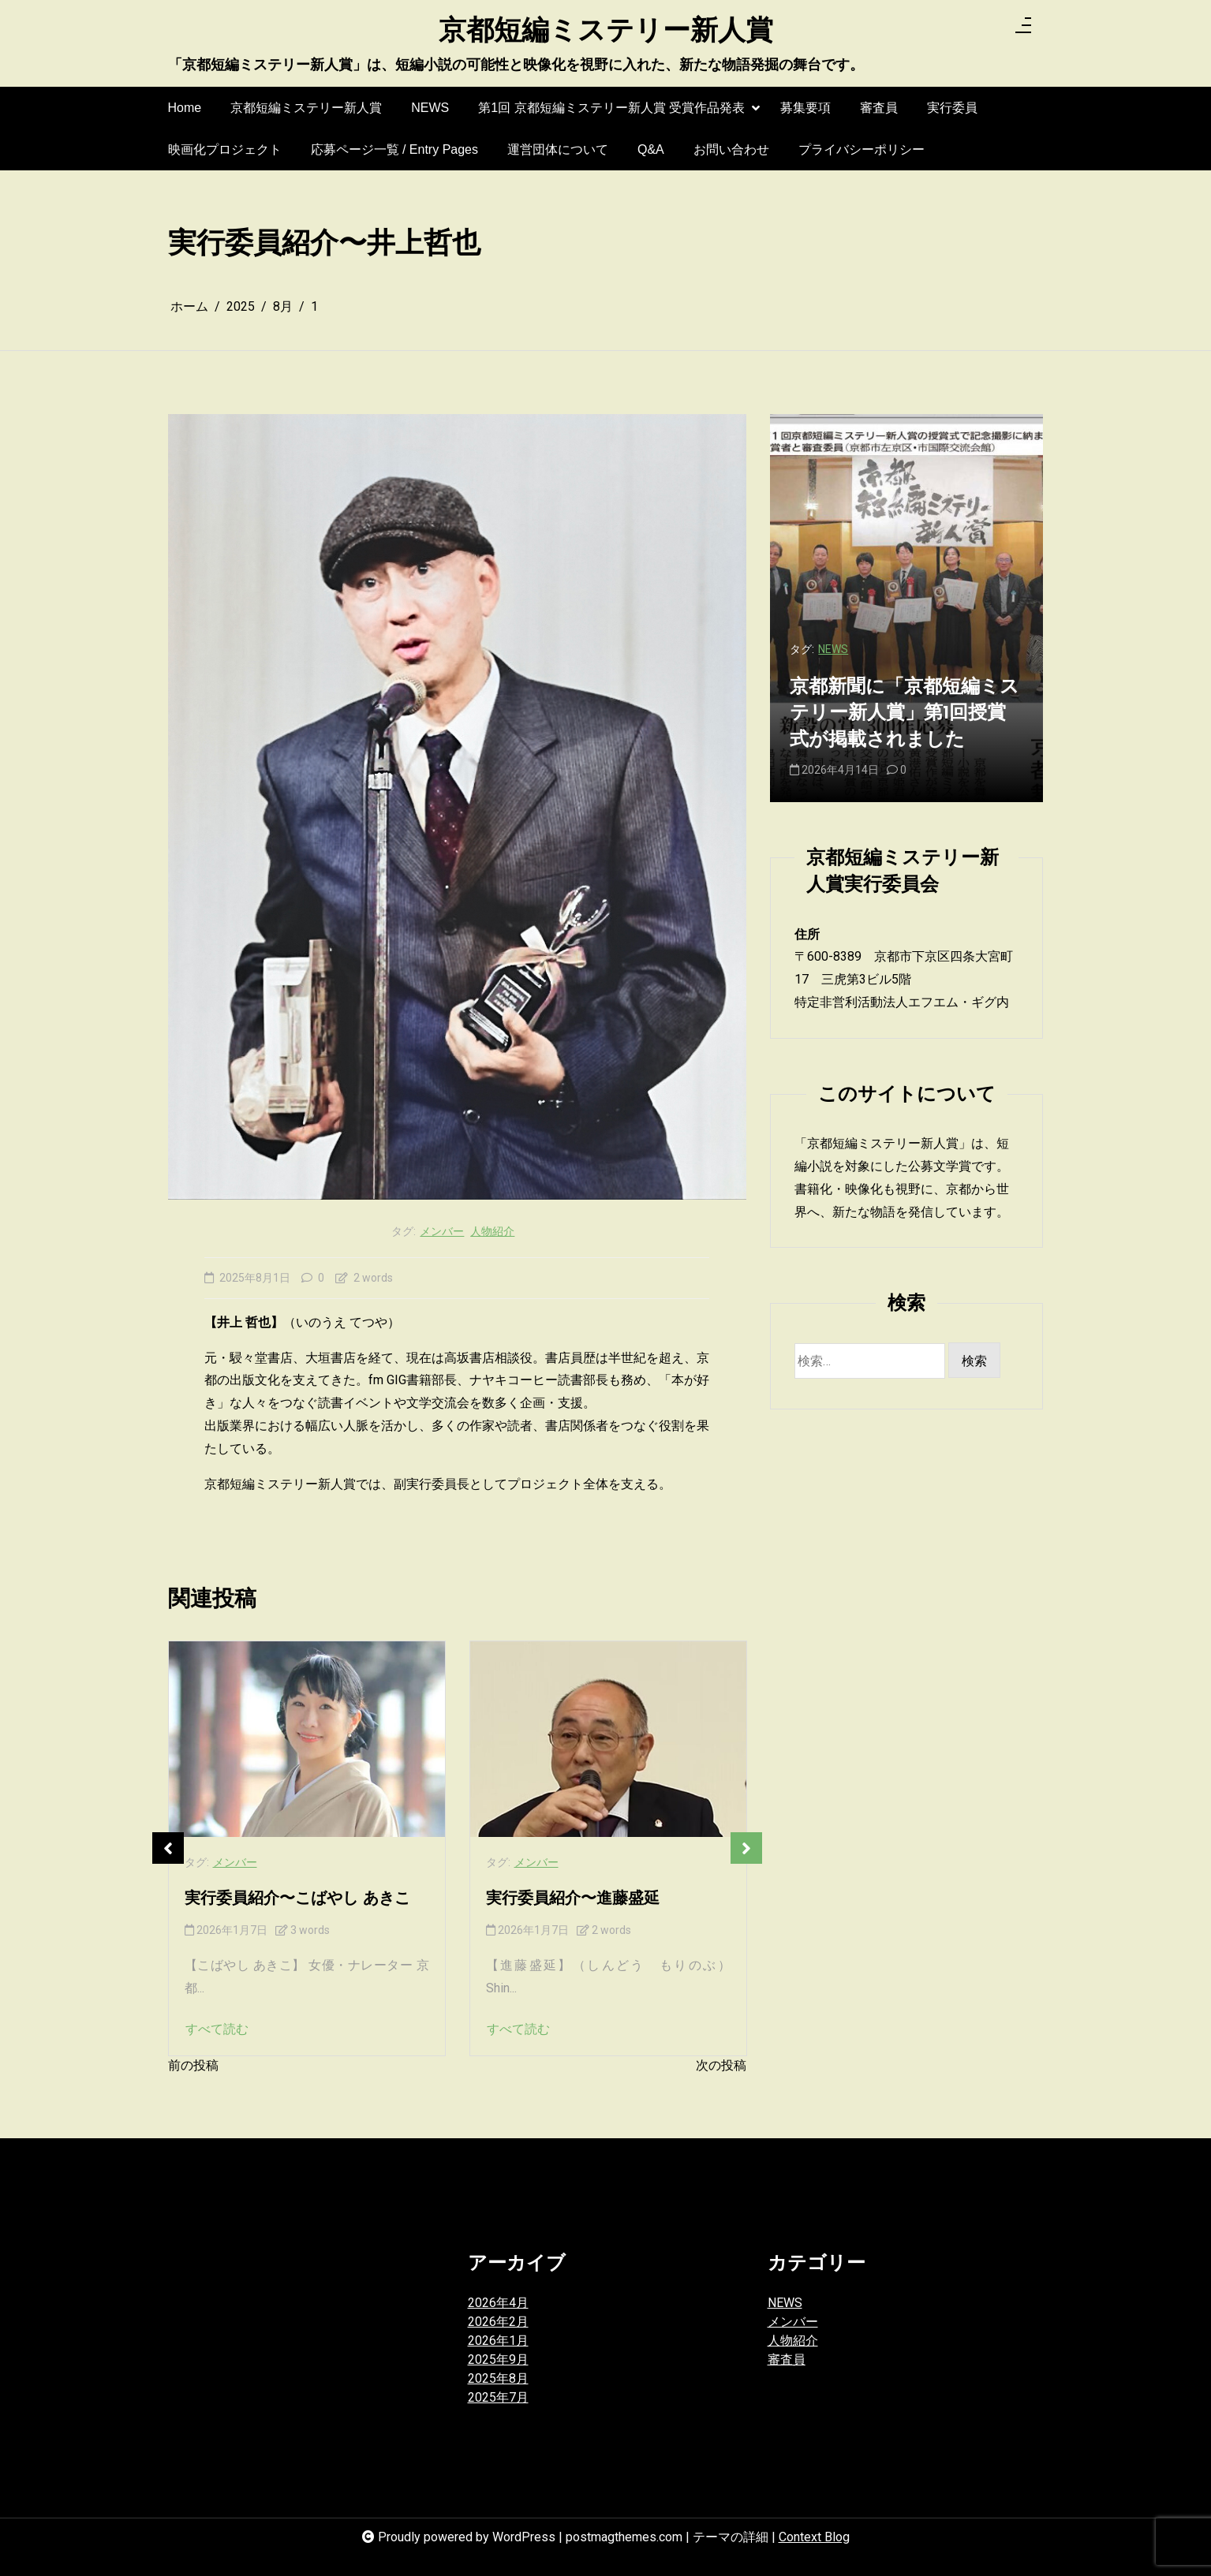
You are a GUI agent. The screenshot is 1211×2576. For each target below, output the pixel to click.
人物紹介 (492, 1231)
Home (185, 107)
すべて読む (217, 2029)
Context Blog (814, 2536)
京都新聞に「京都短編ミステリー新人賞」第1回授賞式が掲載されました (904, 714)
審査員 (879, 107)
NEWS (430, 107)
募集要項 (805, 107)
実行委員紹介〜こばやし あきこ (297, 1899)
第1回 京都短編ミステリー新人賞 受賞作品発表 (611, 115)
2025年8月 (498, 2378)
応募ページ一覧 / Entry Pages (395, 149)
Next (746, 1848)
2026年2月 (498, 2321)
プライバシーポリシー (861, 149)
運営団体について (557, 149)
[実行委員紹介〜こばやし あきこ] (307, 1739)
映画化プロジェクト (225, 149)
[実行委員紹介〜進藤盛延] (608, 1739)
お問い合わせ (731, 149)
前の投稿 (193, 2065)
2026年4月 (498, 2302)
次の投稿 (721, 2065)
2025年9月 (498, 2359)
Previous (168, 1848)
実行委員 (952, 107)
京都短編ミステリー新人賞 (606, 33)
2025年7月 (498, 2397)
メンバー (442, 1231)
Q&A (650, 149)
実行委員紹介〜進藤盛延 (573, 1899)
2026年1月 (498, 2340)
